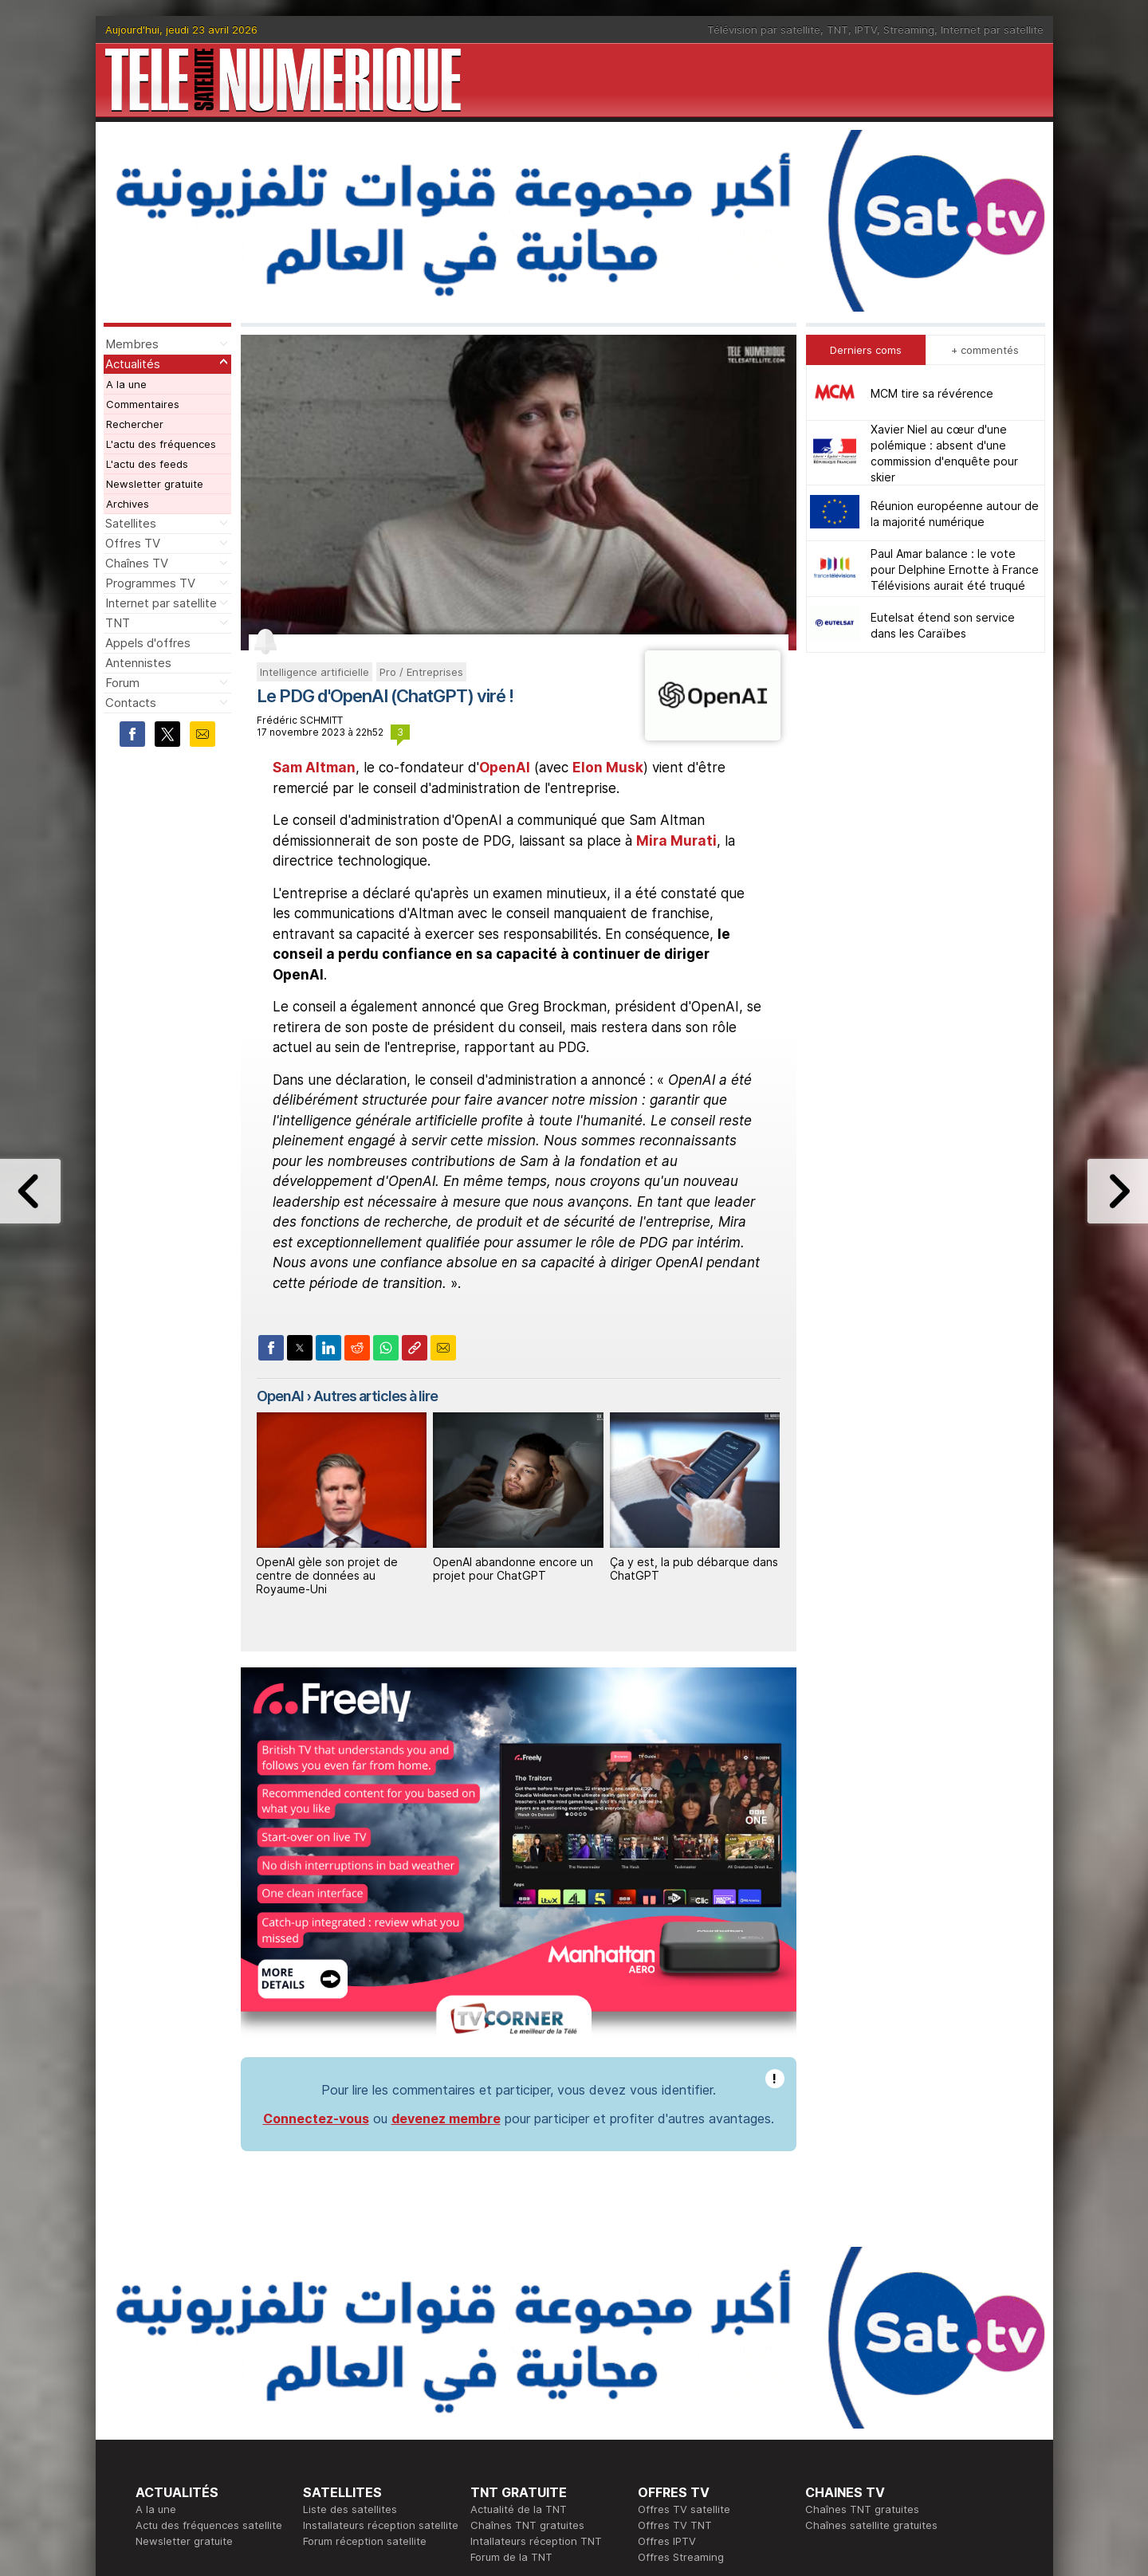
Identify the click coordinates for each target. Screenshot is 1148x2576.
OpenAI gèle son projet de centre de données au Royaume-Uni (327, 1575)
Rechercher (134, 424)
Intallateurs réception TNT (536, 2541)
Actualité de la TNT (518, 2509)
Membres (132, 343)
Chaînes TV (136, 563)
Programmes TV (150, 583)
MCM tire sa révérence (932, 393)
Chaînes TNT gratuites (527, 2525)
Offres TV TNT (675, 2525)
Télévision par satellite (763, 29)
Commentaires (142, 404)
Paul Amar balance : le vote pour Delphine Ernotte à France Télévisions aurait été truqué (955, 569)
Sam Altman (314, 768)
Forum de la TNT (511, 2556)
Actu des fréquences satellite (209, 2525)
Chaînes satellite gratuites (871, 2525)
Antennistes (138, 662)
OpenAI (504, 768)
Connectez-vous (316, 2118)
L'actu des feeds (147, 463)
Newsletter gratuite (154, 483)
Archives (127, 503)
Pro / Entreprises (421, 672)
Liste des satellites (350, 2509)
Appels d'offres (148, 642)
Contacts (130, 702)
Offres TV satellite (684, 2509)
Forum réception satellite (365, 2541)
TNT (837, 29)
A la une (126, 384)
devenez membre (446, 2118)
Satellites (130, 523)
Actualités (132, 363)
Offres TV (132, 543)
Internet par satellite (992, 29)
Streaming (908, 29)
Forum (122, 682)
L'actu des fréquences (161, 444)
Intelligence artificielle (314, 672)
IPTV (866, 29)
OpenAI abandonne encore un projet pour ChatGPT (513, 1568)
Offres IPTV (667, 2541)
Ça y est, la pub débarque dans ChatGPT (694, 1568)
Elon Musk (607, 768)
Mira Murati (676, 841)
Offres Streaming (681, 2556)
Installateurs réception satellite (380, 2525)
